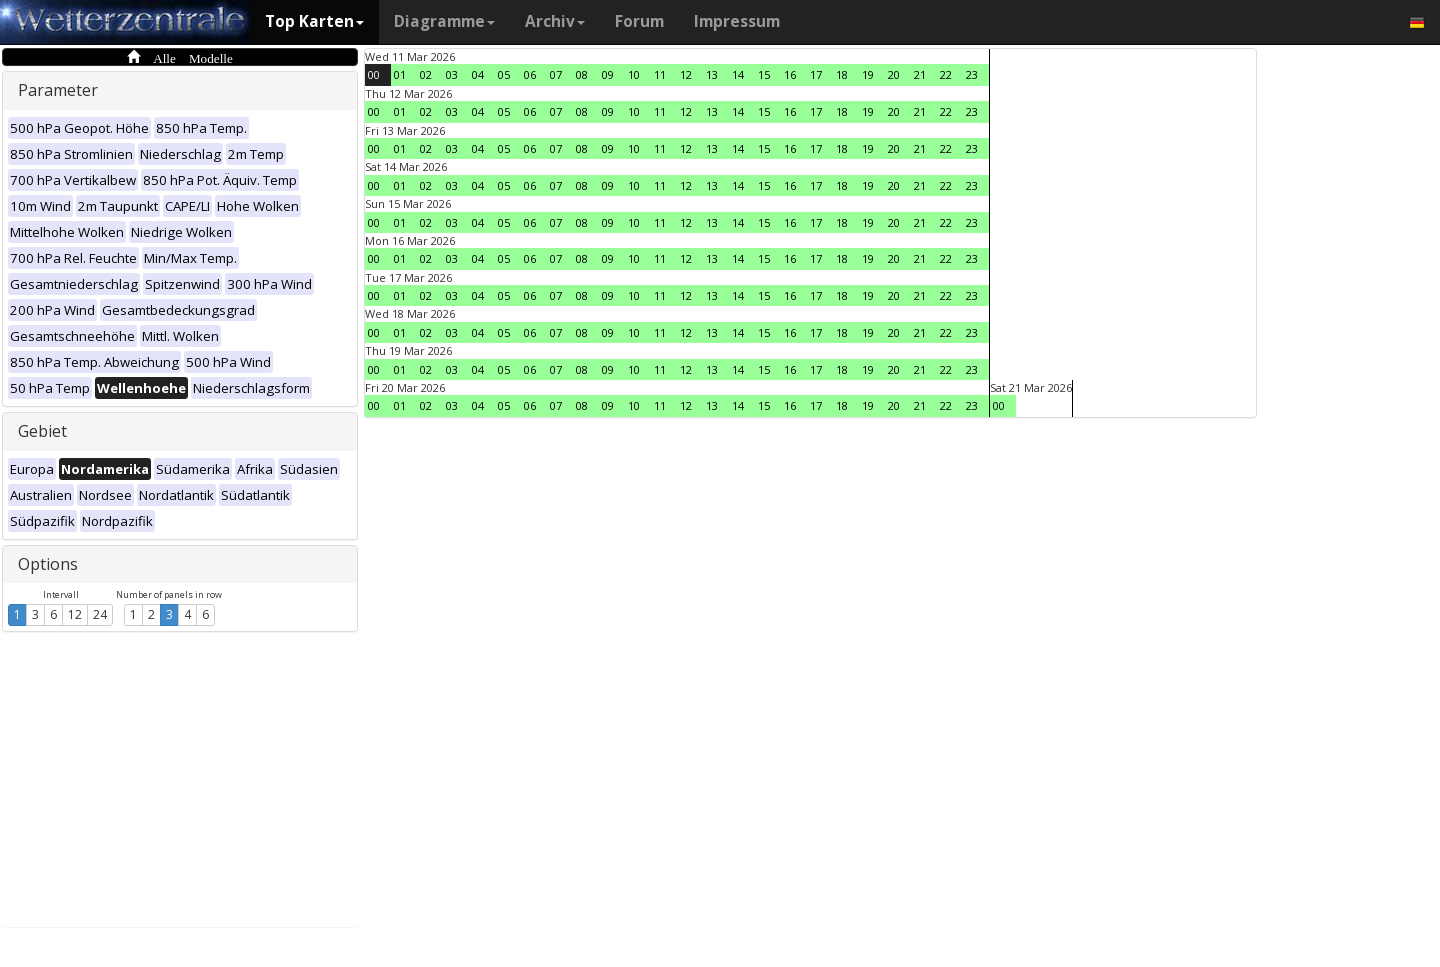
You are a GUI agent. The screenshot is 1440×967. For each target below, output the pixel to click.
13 (712, 74)
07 (556, 74)
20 (894, 74)
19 (868, 74)
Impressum (737, 21)
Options (48, 564)
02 (426, 74)
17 (816, 74)
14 (738, 74)
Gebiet (42, 431)
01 (400, 74)
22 (946, 74)
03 (452, 74)
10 (634, 74)
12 (75, 614)
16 (790, 74)
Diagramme (444, 21)
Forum (639, 21)
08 (582, 74)
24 (100, 614)
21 (920, 74)
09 (608, 74)
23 (972, 74)
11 (660, 74)
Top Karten (314, 21)
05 (504, 74)
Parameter (58, 90)
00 (374, 74)
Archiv (555, 21)
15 (764, 74)
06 (530, 74)
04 (478, 74)
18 (842, 74)
